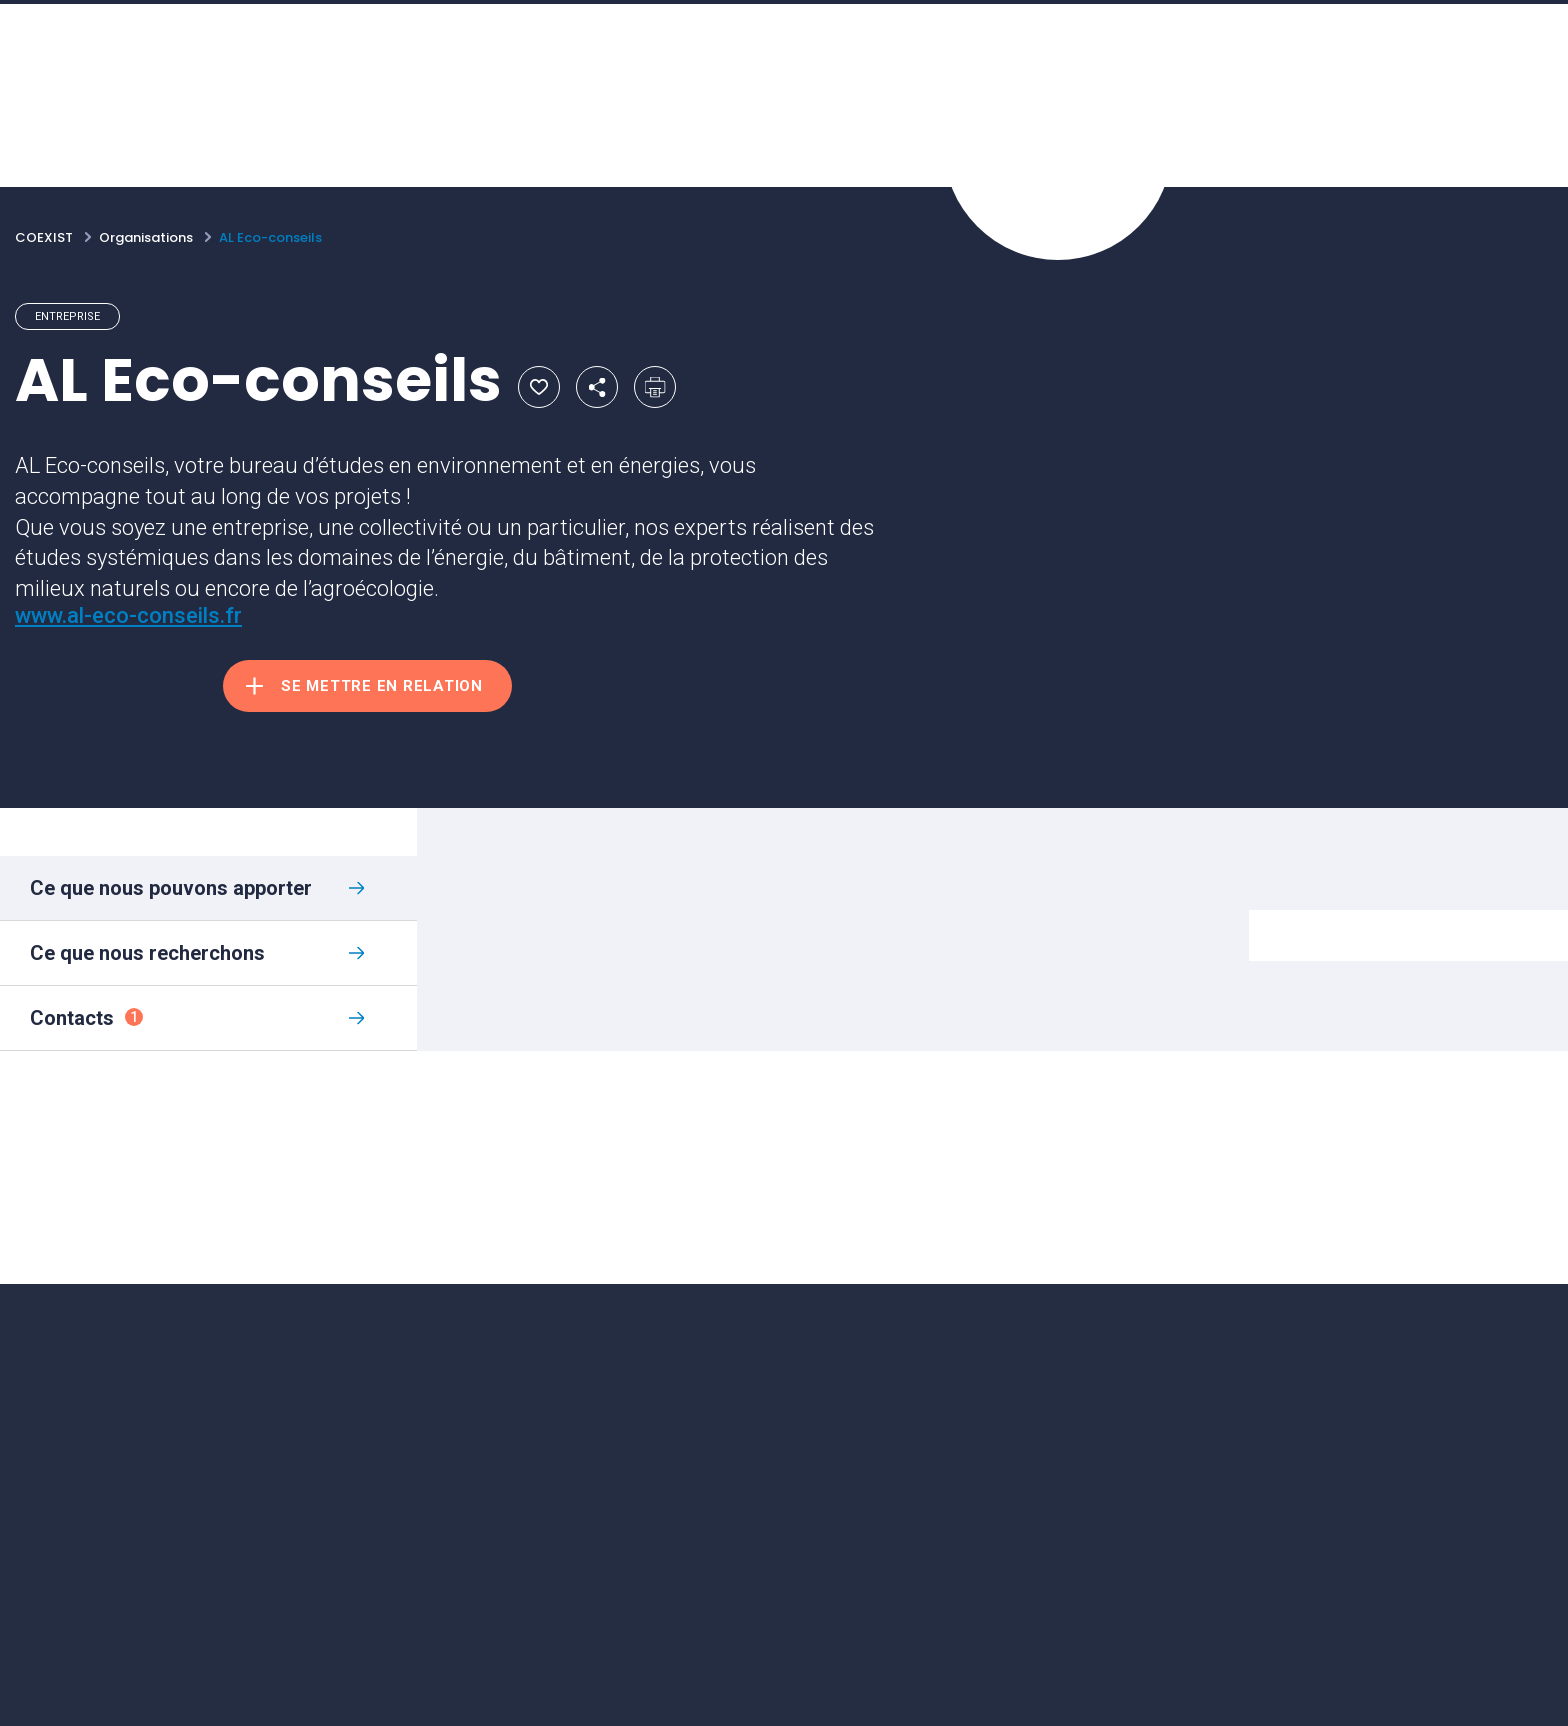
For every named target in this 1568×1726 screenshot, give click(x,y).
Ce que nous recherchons (147, 953)
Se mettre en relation (382, 686)
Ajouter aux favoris (539, 387)
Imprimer (655, 387)
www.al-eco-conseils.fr (128, 616)
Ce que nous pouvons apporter (171, 888)
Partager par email (597, 387)
